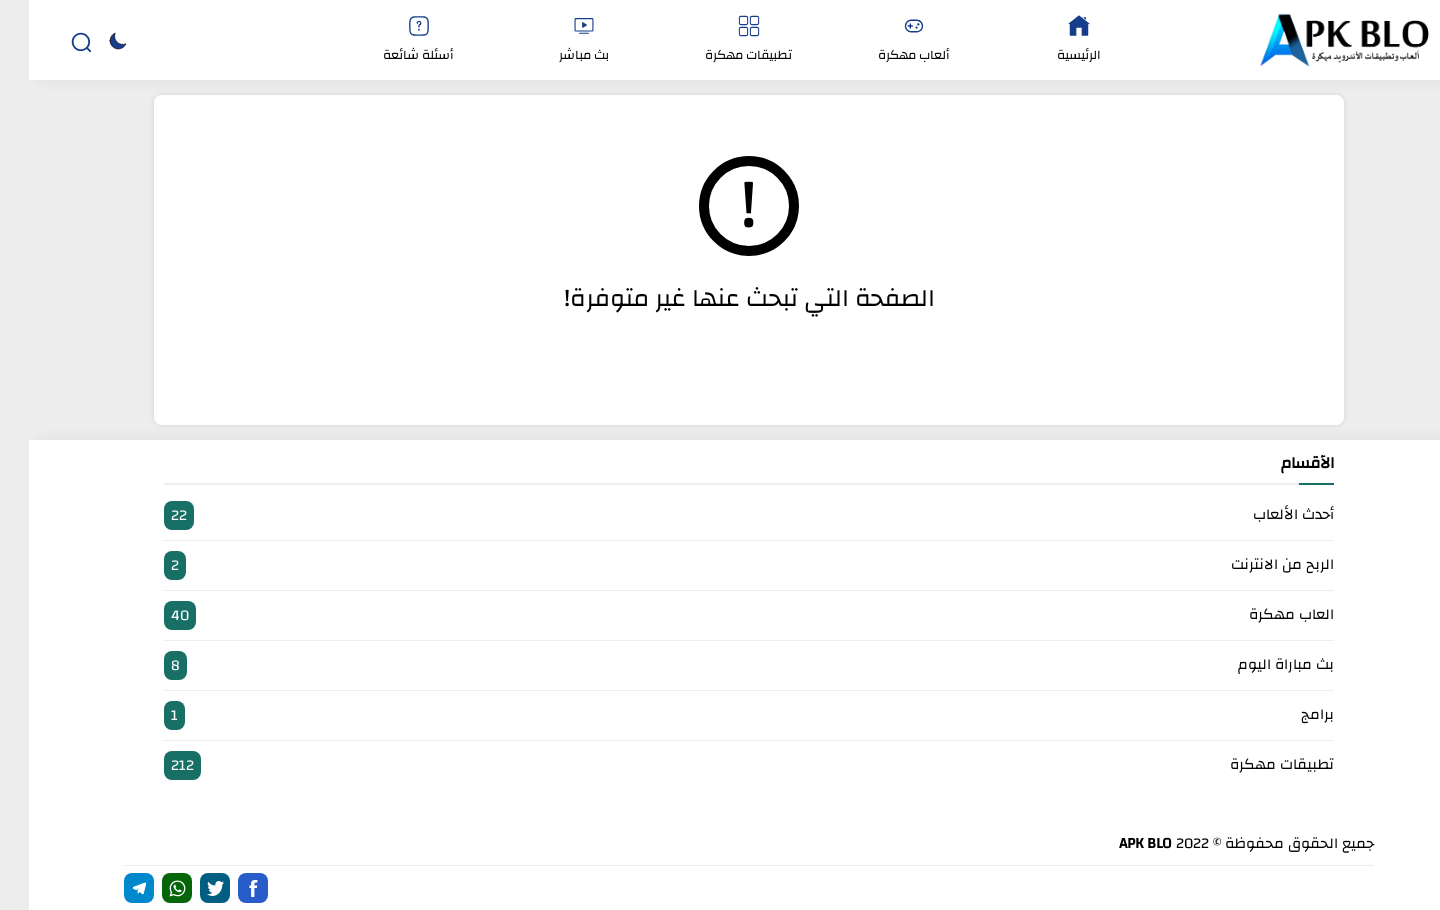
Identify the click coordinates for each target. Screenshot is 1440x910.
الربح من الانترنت (720, 565)
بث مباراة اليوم (720, 665)
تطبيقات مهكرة (719, 40)
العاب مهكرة (720, 615)
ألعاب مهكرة (885, 40)
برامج (720, 715)
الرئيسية (1050, 40)
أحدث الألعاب (720, 515)
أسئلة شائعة (389, 40)
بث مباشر (554, 40)
